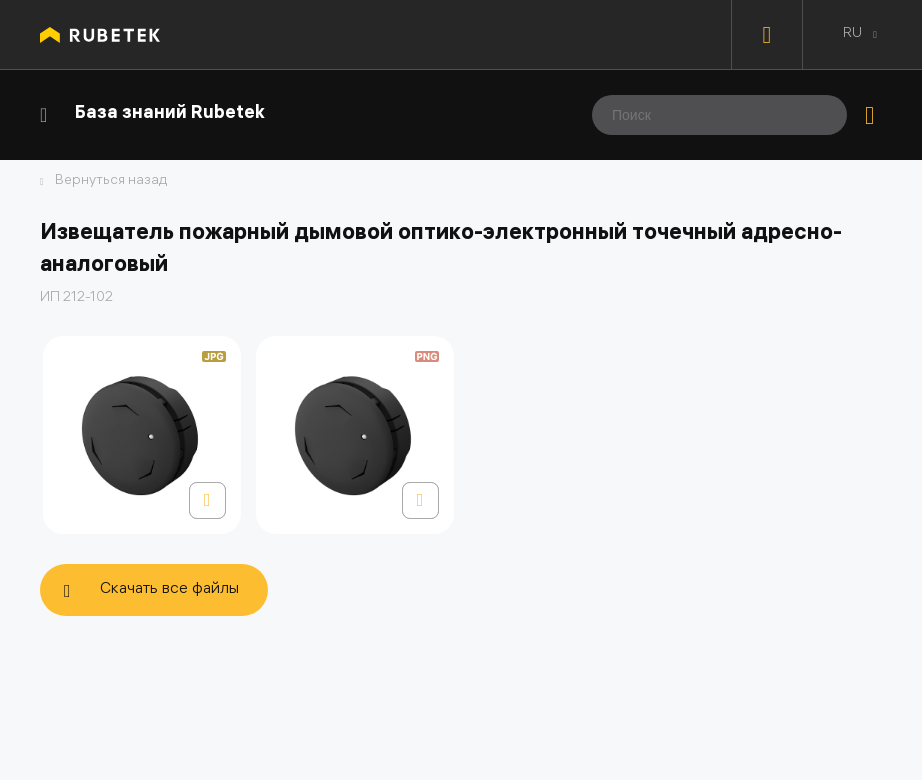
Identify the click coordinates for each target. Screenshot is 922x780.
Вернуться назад (111, 182)
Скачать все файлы (169, 589)
